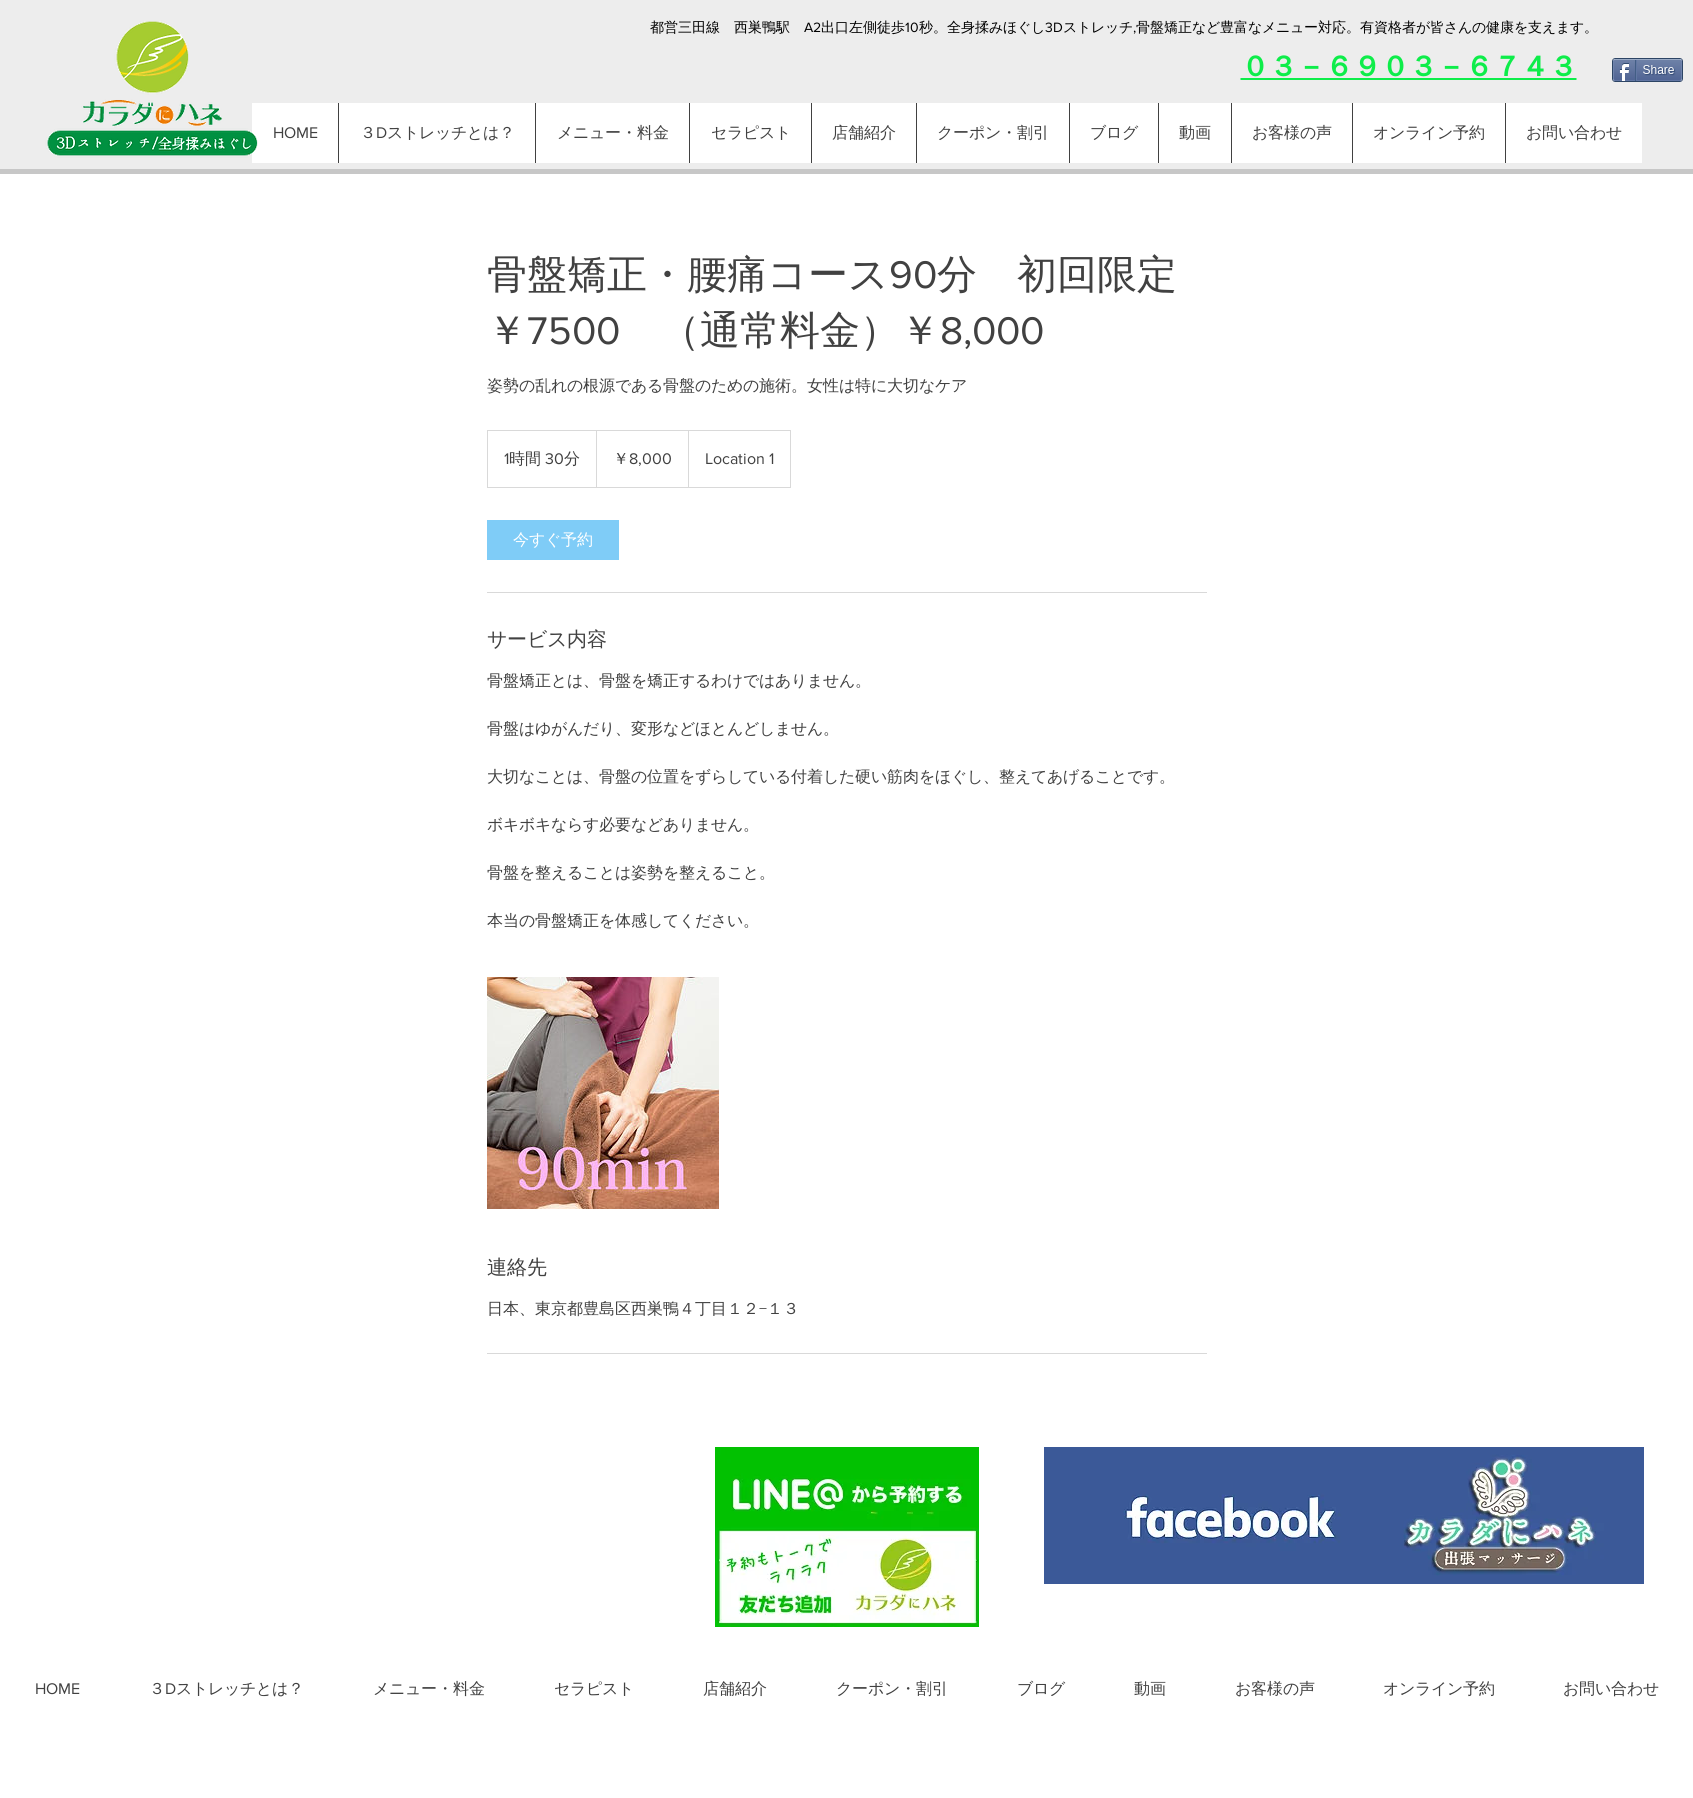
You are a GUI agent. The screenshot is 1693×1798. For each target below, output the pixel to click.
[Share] (1647, 70)
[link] (553, 540)
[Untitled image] (603, 1093)
